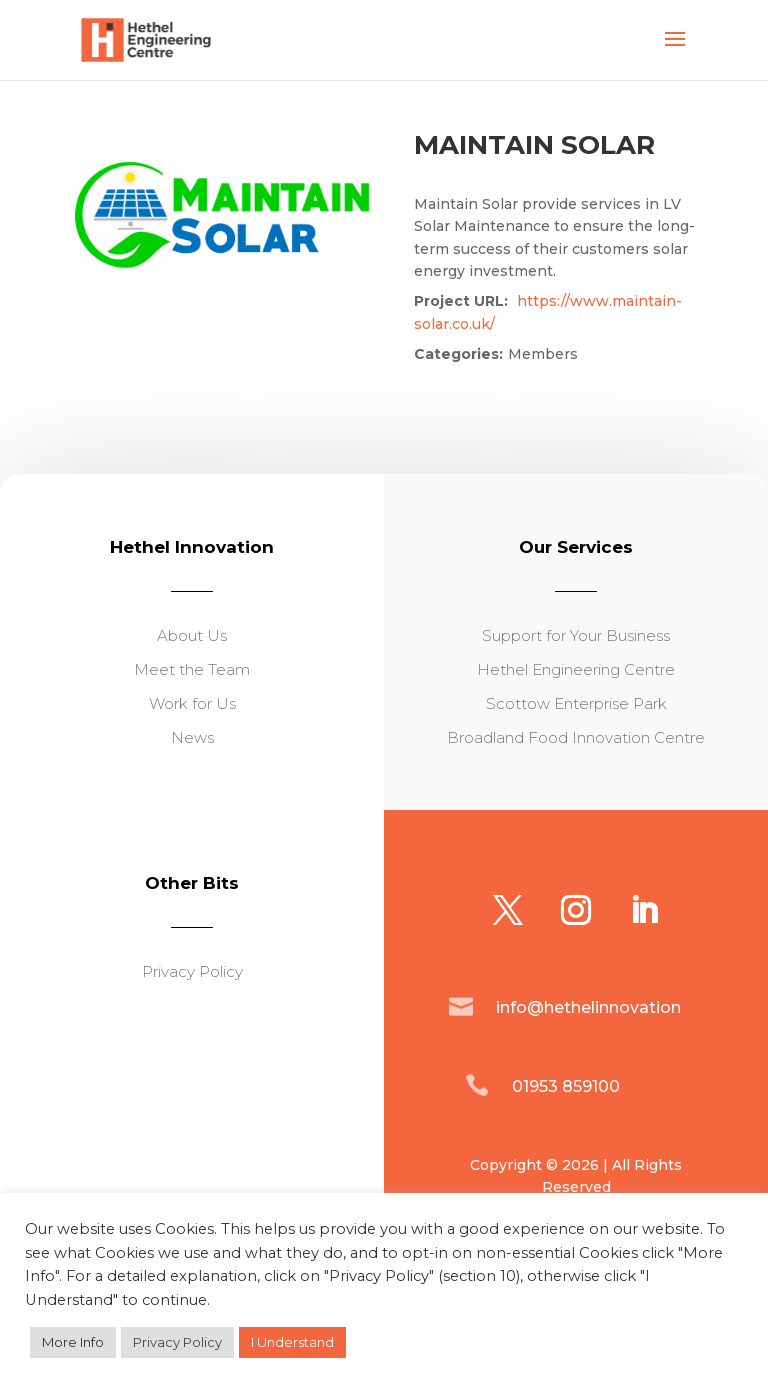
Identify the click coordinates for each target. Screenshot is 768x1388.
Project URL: (461, 301)
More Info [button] (73, 1342)
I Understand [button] (292, 1342)
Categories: (458, 354)
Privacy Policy (177, 1342)
